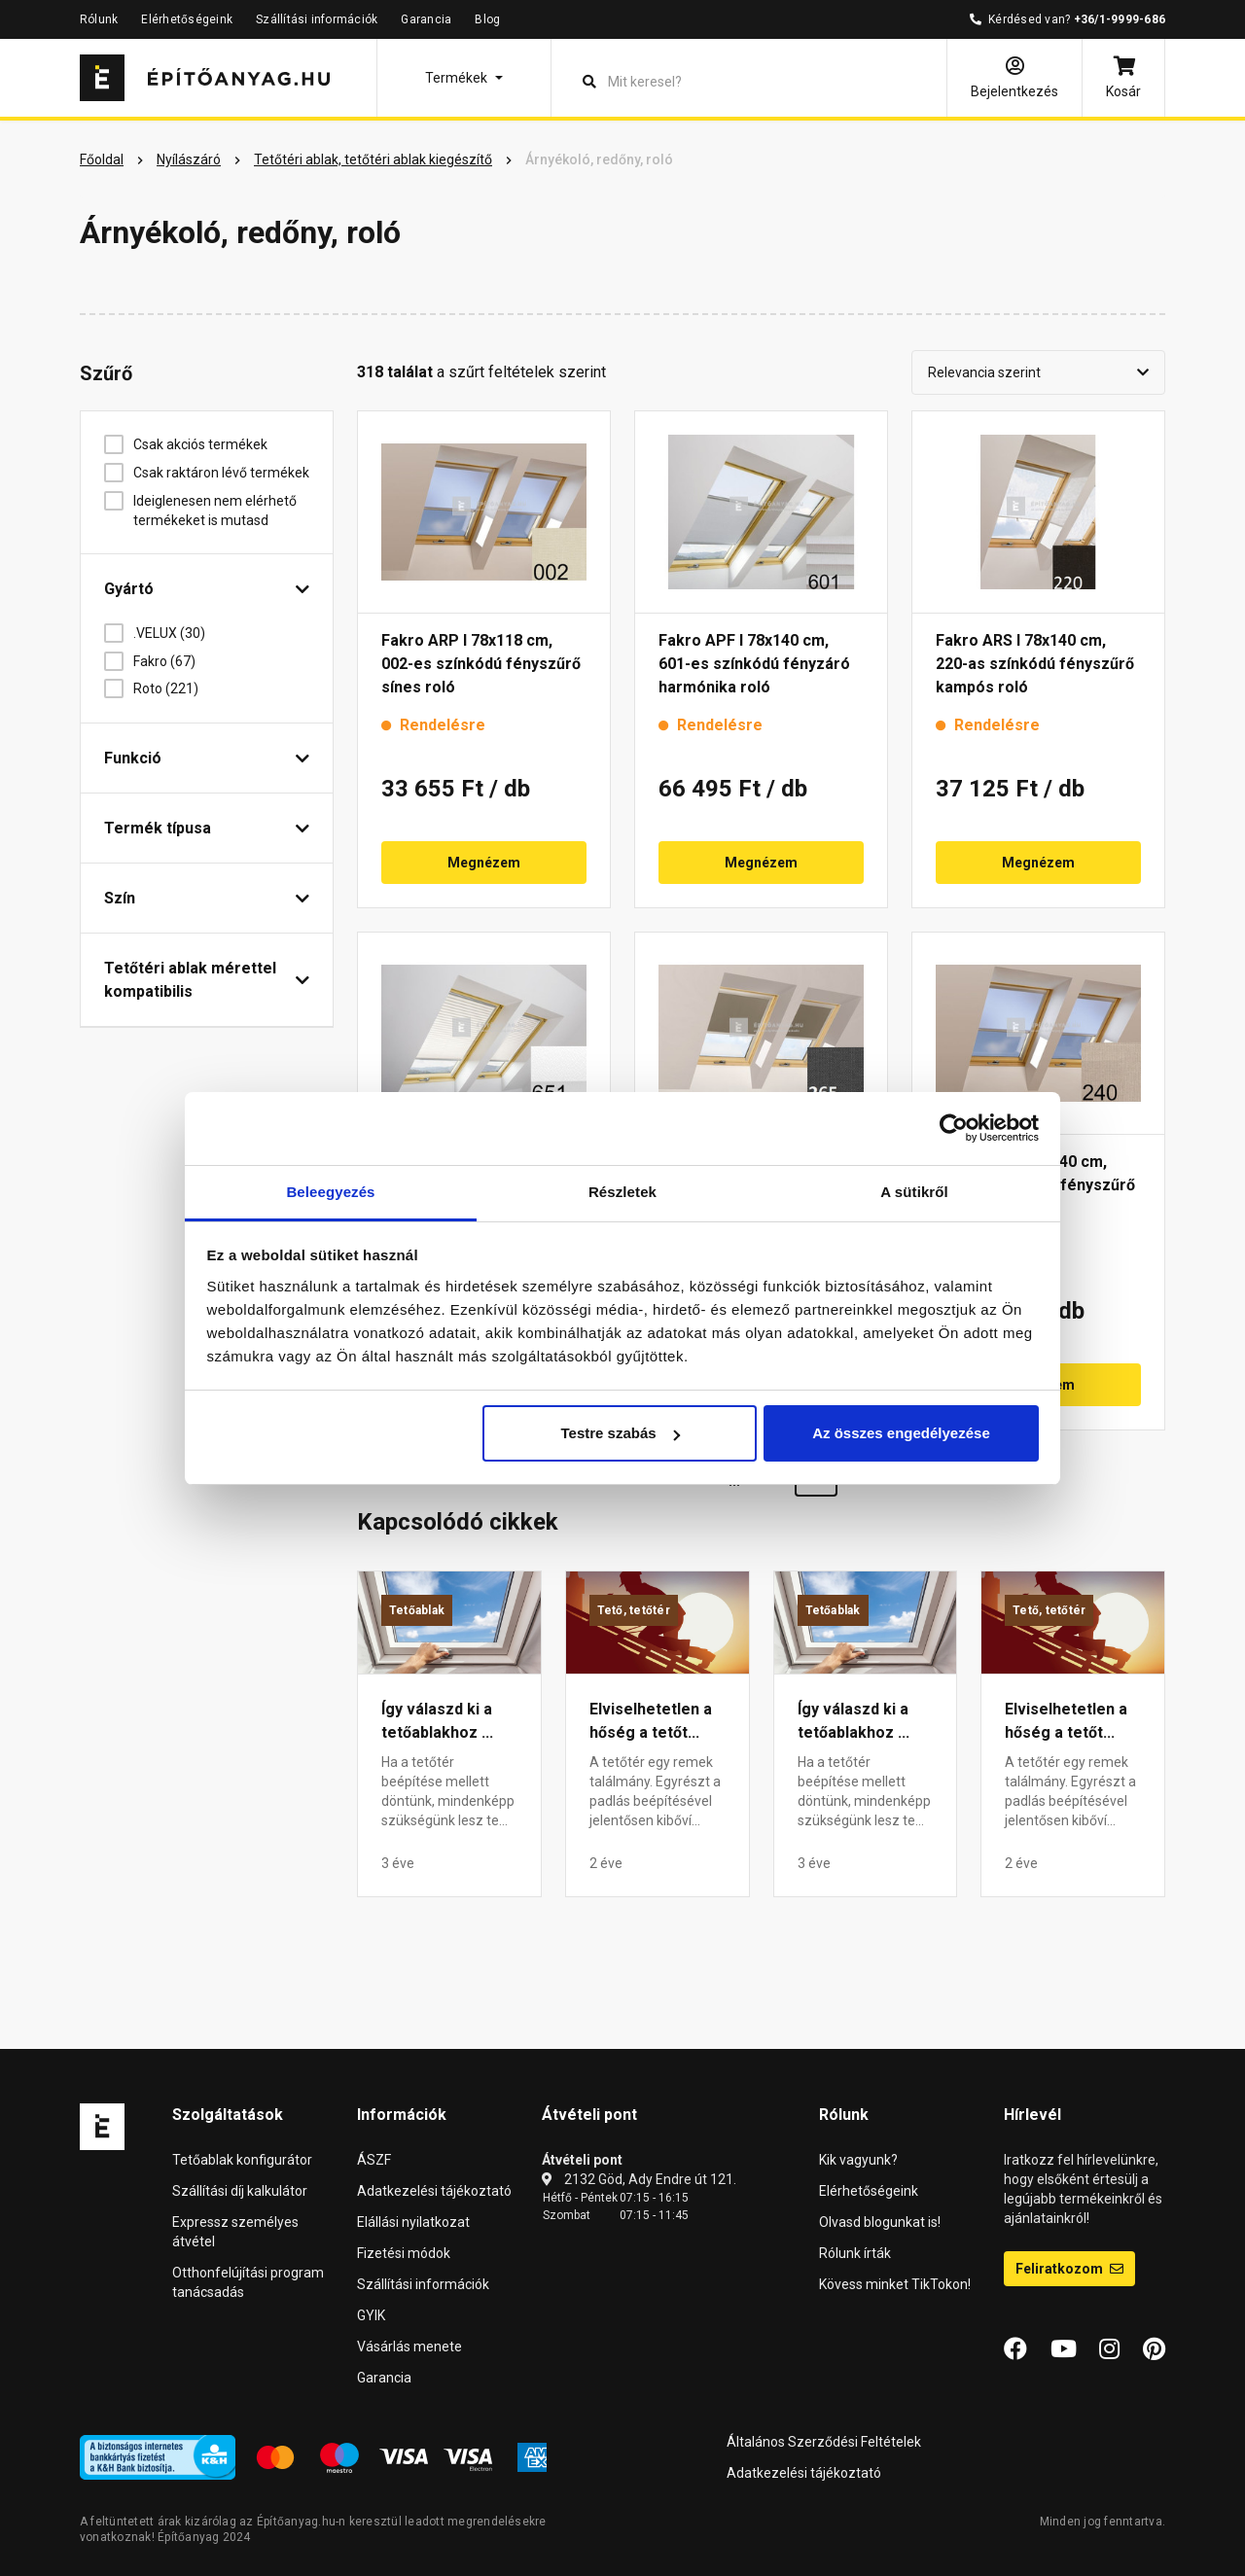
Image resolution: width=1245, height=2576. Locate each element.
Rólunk (99, 19)
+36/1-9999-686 (1119, 19)
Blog (487, 19)
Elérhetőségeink (186, 19)
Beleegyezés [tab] (330, 1191)
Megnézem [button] (483, 862)
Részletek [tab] (622, 1191)
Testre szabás (619, 1433)
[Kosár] (1123, 78)
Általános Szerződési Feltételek (824, 2442)
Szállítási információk (316, 19)
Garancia (426, 19)
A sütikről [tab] (914, 1191)
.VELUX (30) (176, 633)
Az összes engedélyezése (901, 1433)
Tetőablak (417, 1610)
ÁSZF (374, 2160)
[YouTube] (1063, 2349)
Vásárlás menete (409, 2346)
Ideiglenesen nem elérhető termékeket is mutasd (215, 510)
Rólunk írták (855, 2253)
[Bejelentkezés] (1014, 78)
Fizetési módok (403, 2253)
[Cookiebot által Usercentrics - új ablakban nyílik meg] (954, 1128)
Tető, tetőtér (633, 1610)
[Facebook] (1015, 2349)
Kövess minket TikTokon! (895, 2284)
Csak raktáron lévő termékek (221, 472)
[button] (463, 78)
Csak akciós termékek (207, 444)
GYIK (371, 2315)
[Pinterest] (1154, 2349)
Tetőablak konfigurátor (242, 2160)
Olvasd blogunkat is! (880, 2222)
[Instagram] (1109, 2349)
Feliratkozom (1069, 2268)
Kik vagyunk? (858, 2160)
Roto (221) (173, 688)
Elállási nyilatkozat (413, 2222)
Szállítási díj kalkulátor (239, 2191)
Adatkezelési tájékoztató (434, 2191)
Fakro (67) (171, 661)
